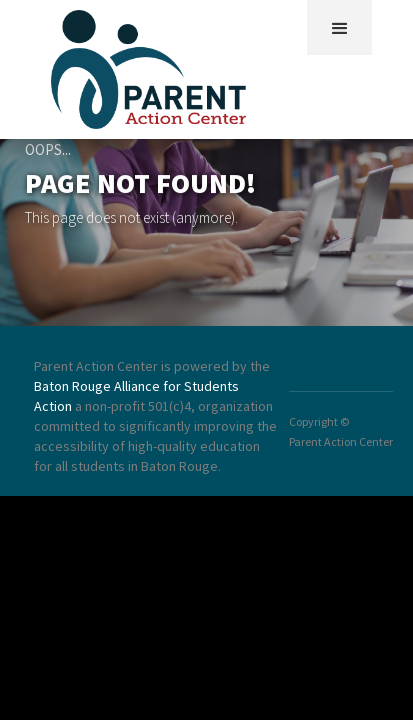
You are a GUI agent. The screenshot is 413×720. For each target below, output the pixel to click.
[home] (153, 64)
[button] (339, 27)
